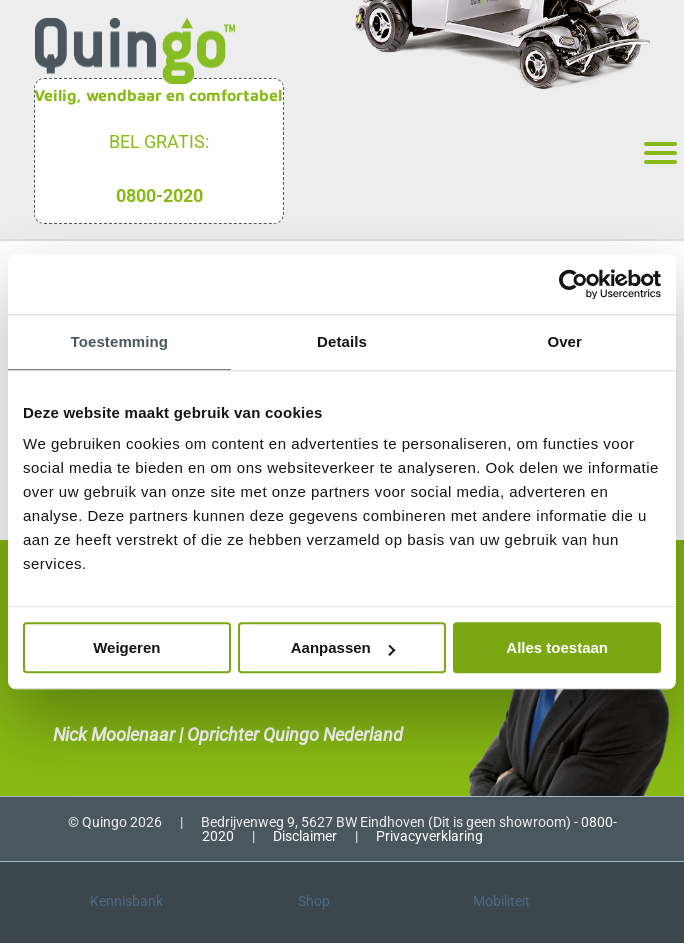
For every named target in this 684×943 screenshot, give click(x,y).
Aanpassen (343, 647)
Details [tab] (342, 341)
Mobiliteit (501, 901)
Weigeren (126, 647)
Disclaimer (305, 836)
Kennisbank (126, 901)
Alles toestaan (557, 647)
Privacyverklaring (429, 836)
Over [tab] (564, 341)
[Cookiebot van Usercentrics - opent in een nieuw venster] (573, 284)
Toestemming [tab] (120, 341)
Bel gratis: (159, 141)
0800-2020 (159, 195)
